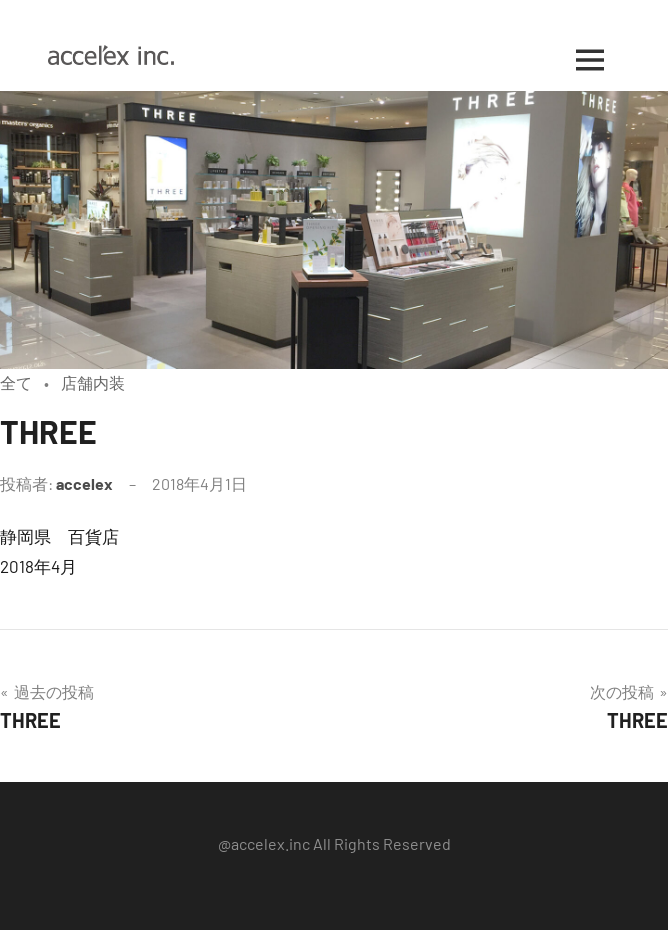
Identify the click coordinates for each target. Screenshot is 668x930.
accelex (84, 483)
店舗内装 (93, 382)
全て (16, 382)
